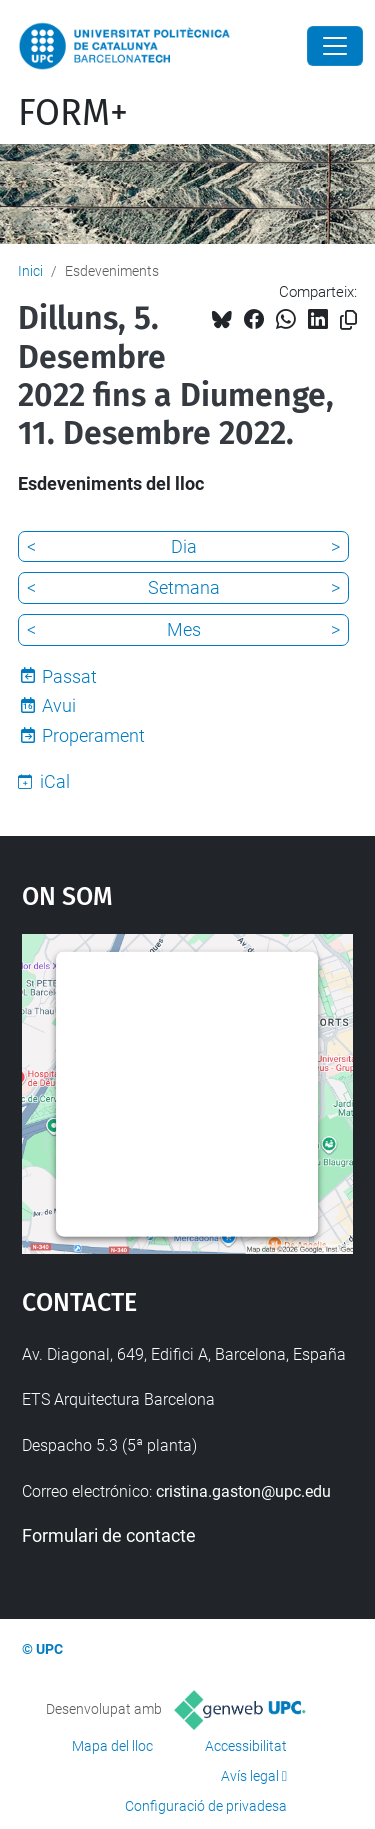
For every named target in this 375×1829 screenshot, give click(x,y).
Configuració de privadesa (206, 1806)
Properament (93, 735)
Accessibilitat (246, 1746)
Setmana (184, 587)
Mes (184, 629)
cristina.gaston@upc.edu (243, 1491)
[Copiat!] (348, 320)
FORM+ (73, 113)
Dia (184, 546)
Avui (59, 705)
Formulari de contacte (109, 1535)
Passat (69, 676)
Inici (30, 271)
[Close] (335, 46)
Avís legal (250, 1776)
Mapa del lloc (112, 1746)
